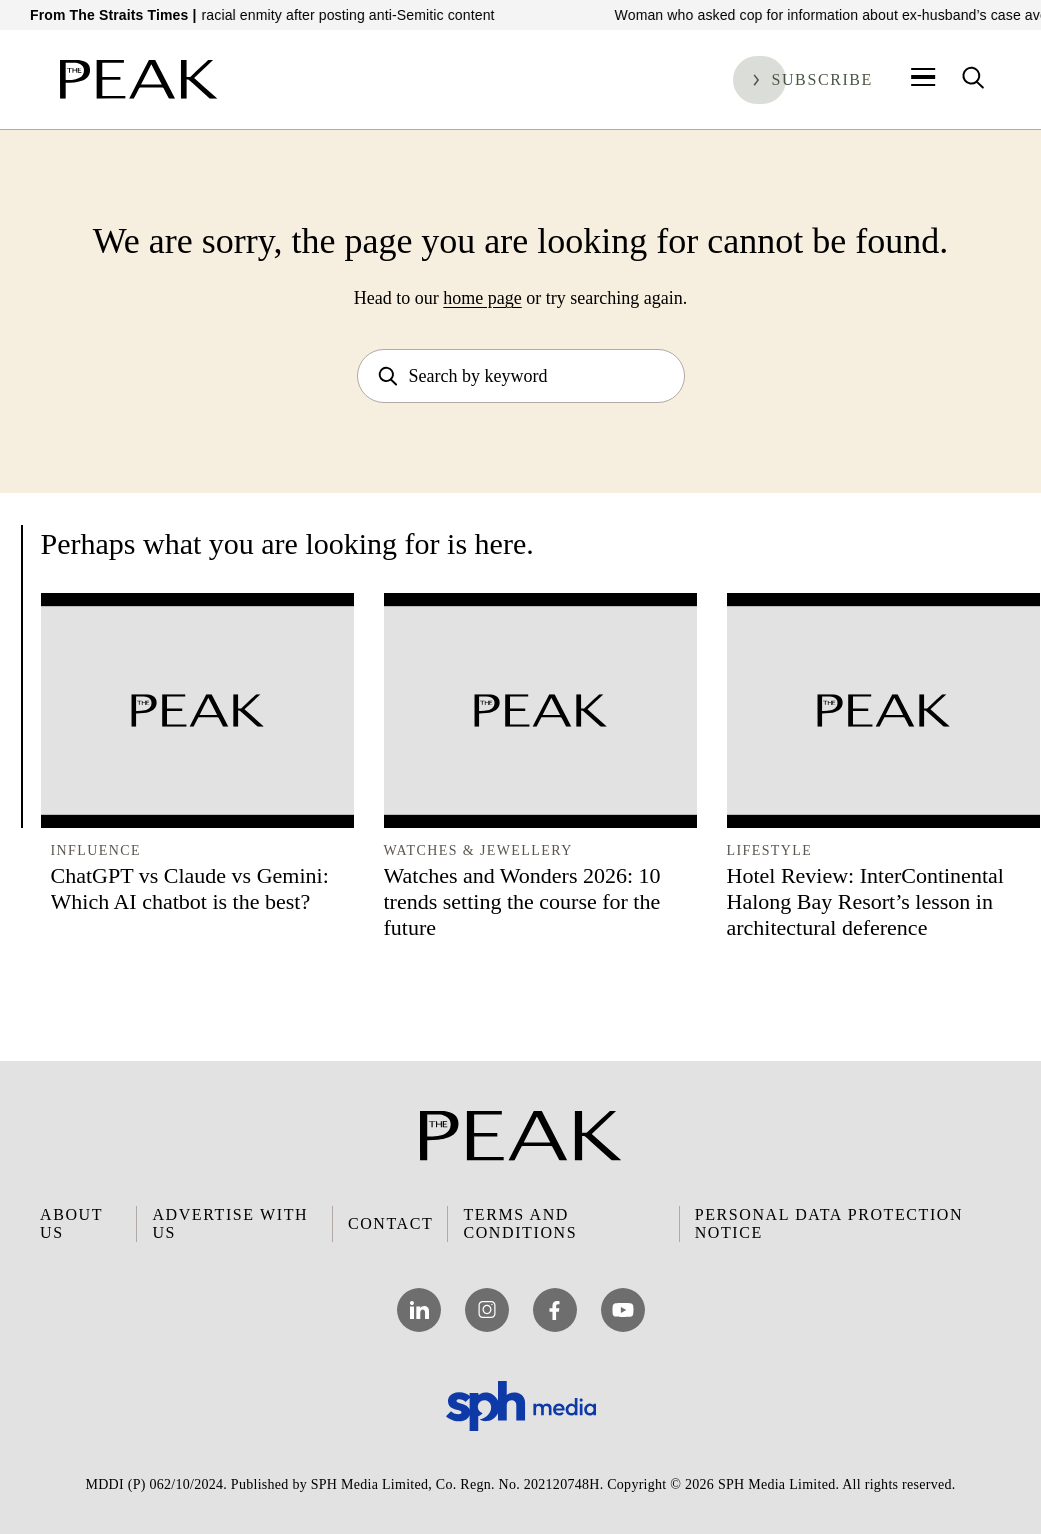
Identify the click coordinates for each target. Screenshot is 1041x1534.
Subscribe (822, 79)
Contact (390, 1223)
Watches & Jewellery (478, 850)
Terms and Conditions (520, 1223)
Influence (96, 850)
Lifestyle (770, 850)
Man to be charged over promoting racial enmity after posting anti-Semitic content (274, 15)
